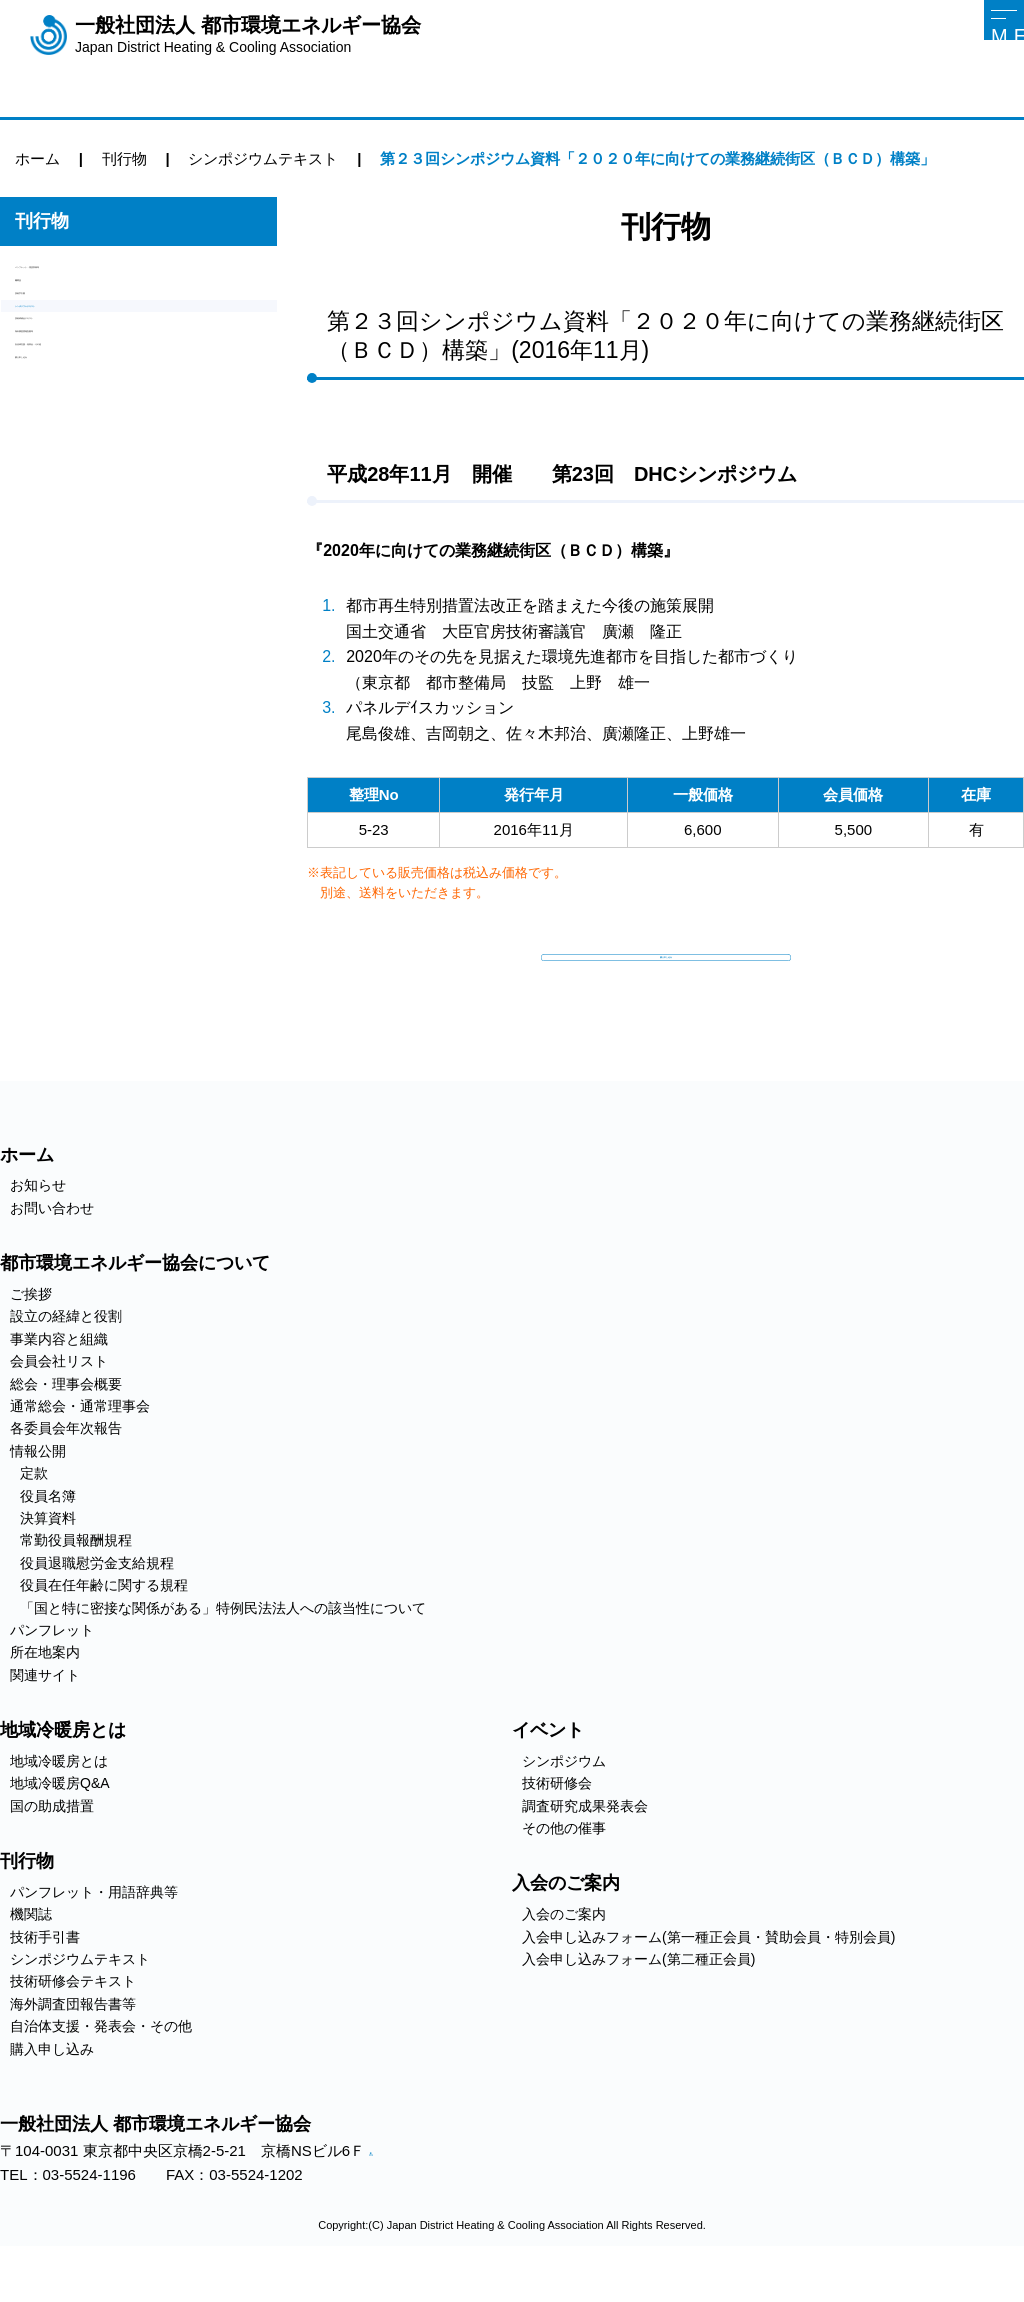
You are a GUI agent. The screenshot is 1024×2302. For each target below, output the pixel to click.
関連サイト (45, 1718)
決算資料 (48, 1562)
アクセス (384, 2197)
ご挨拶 (31, 1338)
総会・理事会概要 (66, 1427)
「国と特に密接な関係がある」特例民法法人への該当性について (223, 1651)
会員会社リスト (59, 1405)
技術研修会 (557, 1827)
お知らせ (38, 1229)
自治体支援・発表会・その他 (112, 481)
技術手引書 (52, 345)
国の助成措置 (52, 1849)
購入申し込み (60, 515)
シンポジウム (564, 1804)
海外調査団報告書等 (82, 447)
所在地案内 (45, 1696)
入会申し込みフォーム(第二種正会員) (638, 2003)
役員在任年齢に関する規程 (104, 1629)
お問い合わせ (52, 1251)
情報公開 (38, 1494)
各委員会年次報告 (66, 1472)
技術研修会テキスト (82, 413)
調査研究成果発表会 (585, 1849)
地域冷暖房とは (59, 1804)
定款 (34, 1517)
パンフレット (52, 1673)
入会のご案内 (564, 1958)
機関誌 (37, 311)
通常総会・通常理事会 (80, 1450)
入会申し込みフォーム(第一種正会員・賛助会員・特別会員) (708, 1980)
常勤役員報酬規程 (76, 1584)
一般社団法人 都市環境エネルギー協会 (248, 35)
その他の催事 (564, 1872)
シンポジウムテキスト (90, 379)
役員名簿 (48, 1539)
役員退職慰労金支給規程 (97, 1606)
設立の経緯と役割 (66, 1360)
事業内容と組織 (59, 1382)
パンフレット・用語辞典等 (105, 277)
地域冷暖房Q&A (60, 1827)
